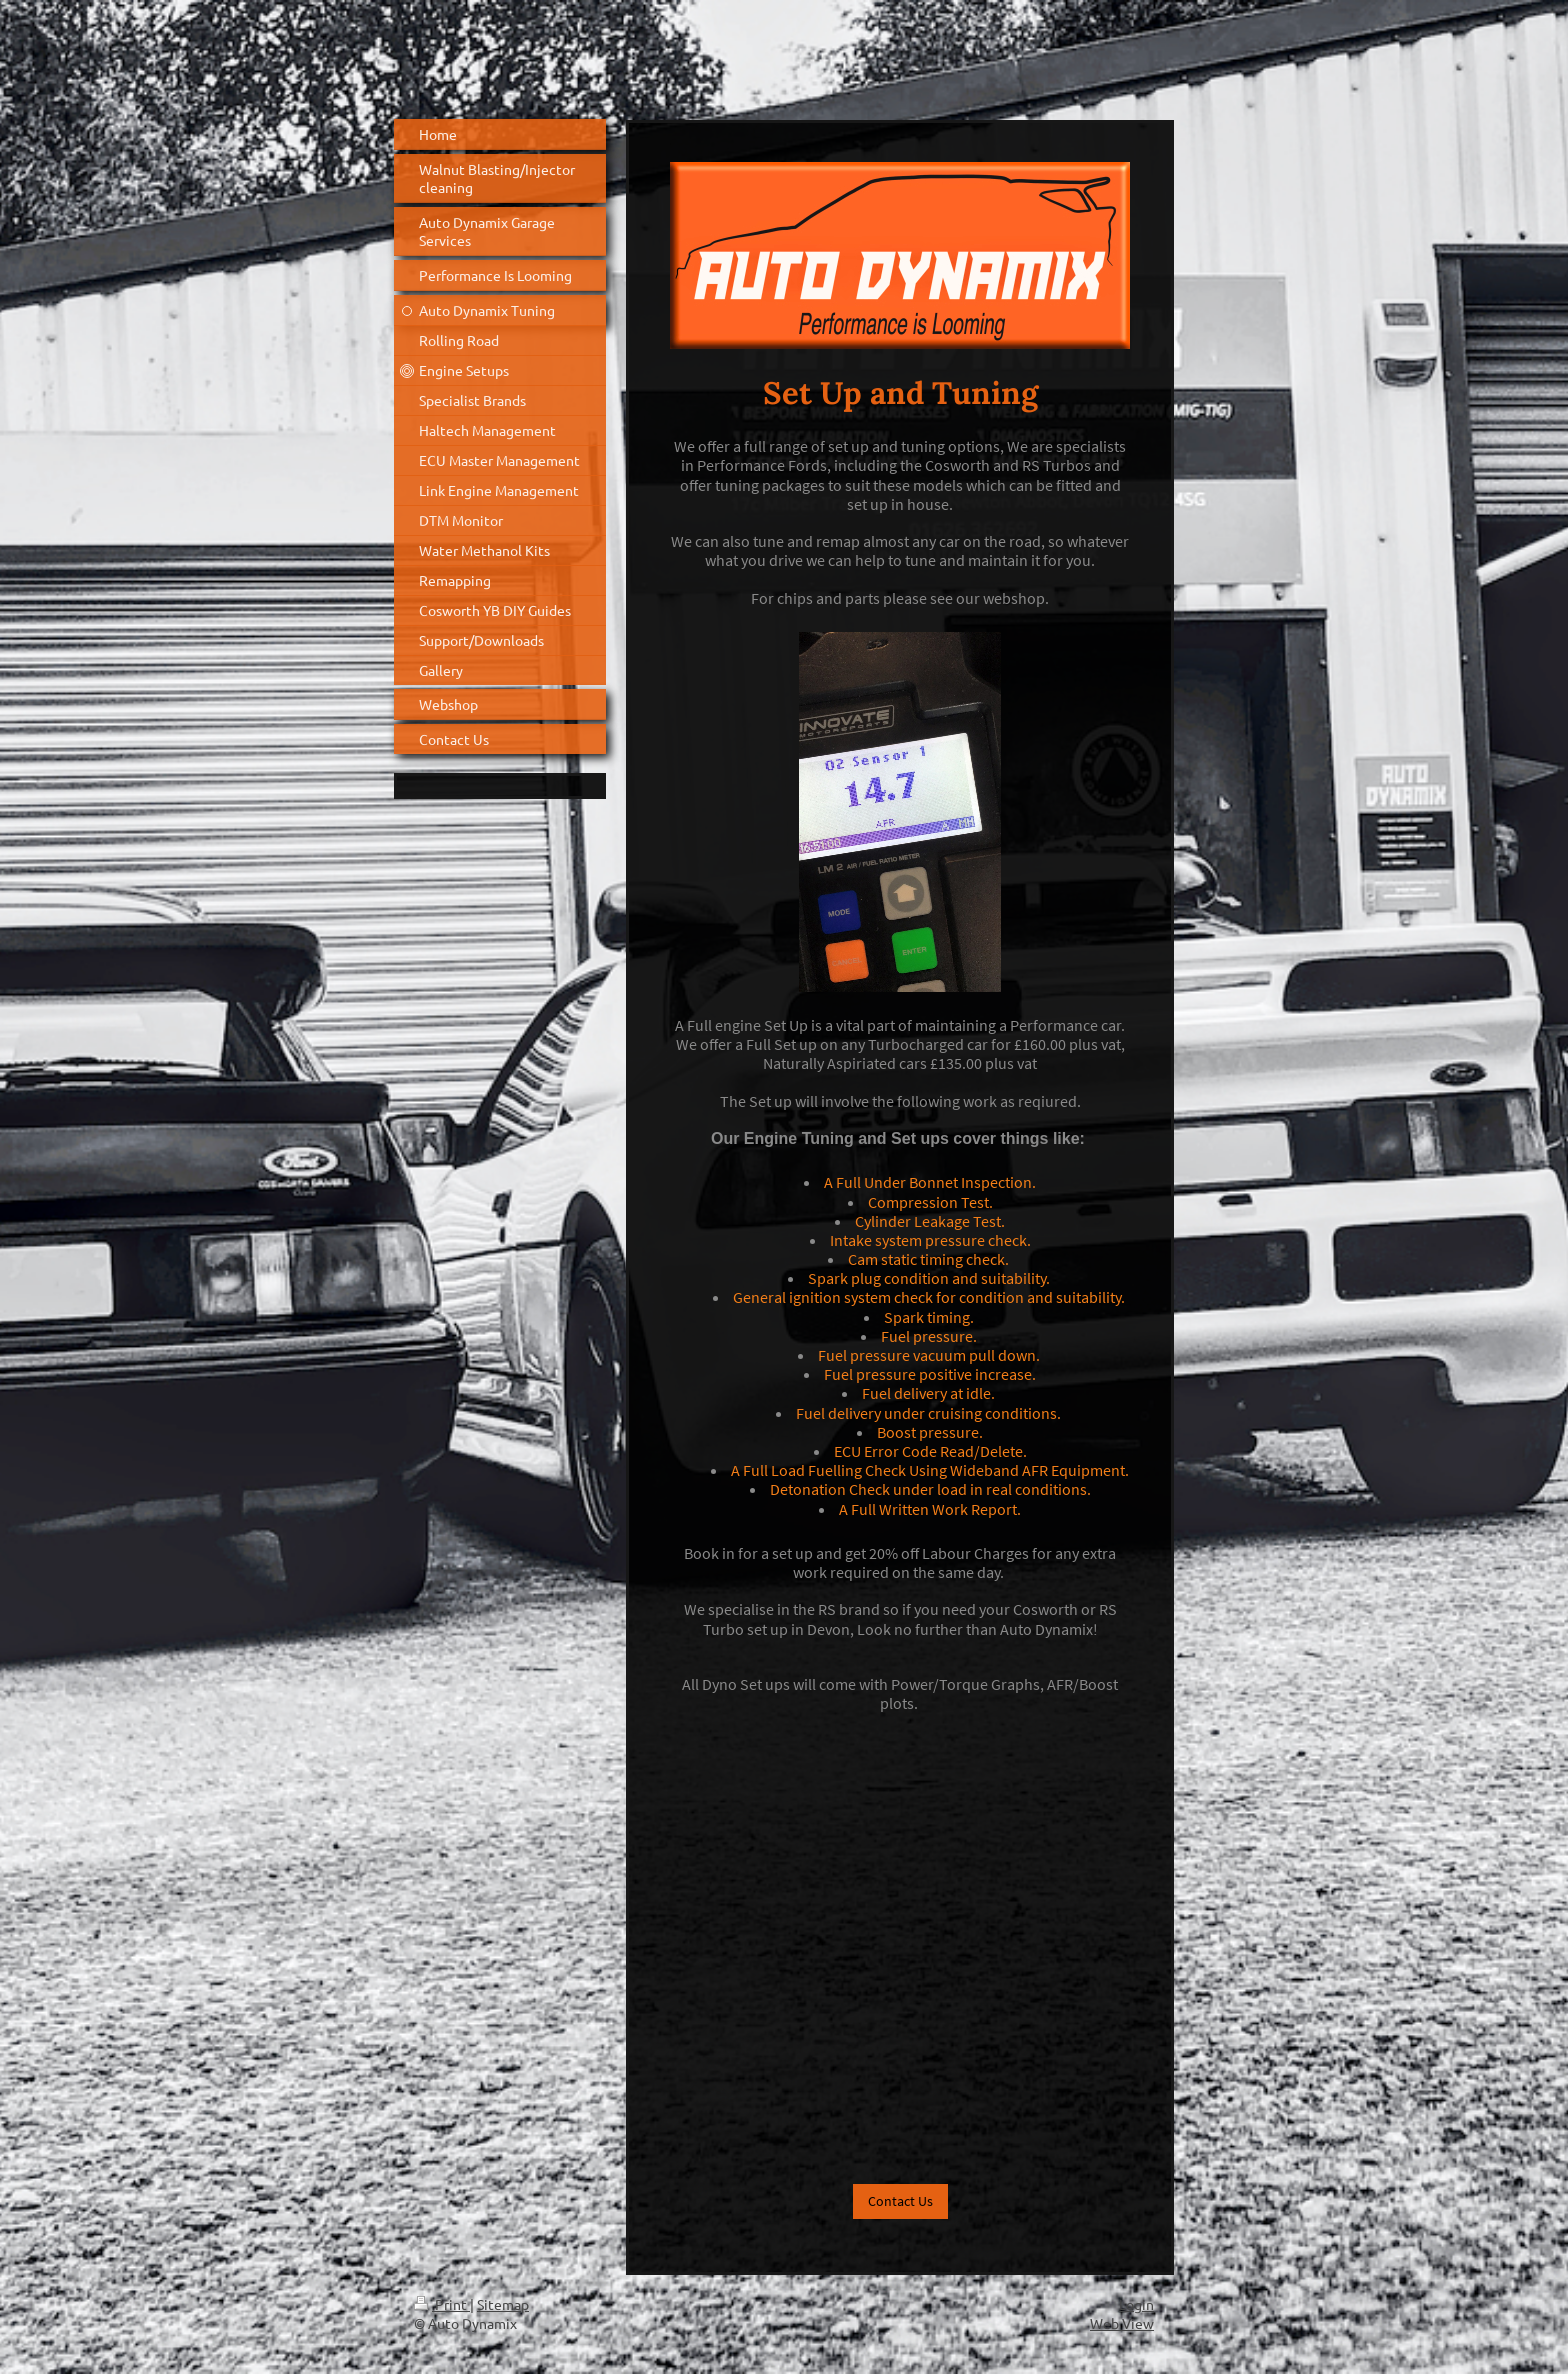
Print (442, 2304)
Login (1136, 2304)
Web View (1122, 2323)
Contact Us (900, 2201)
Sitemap (503, 2304)
